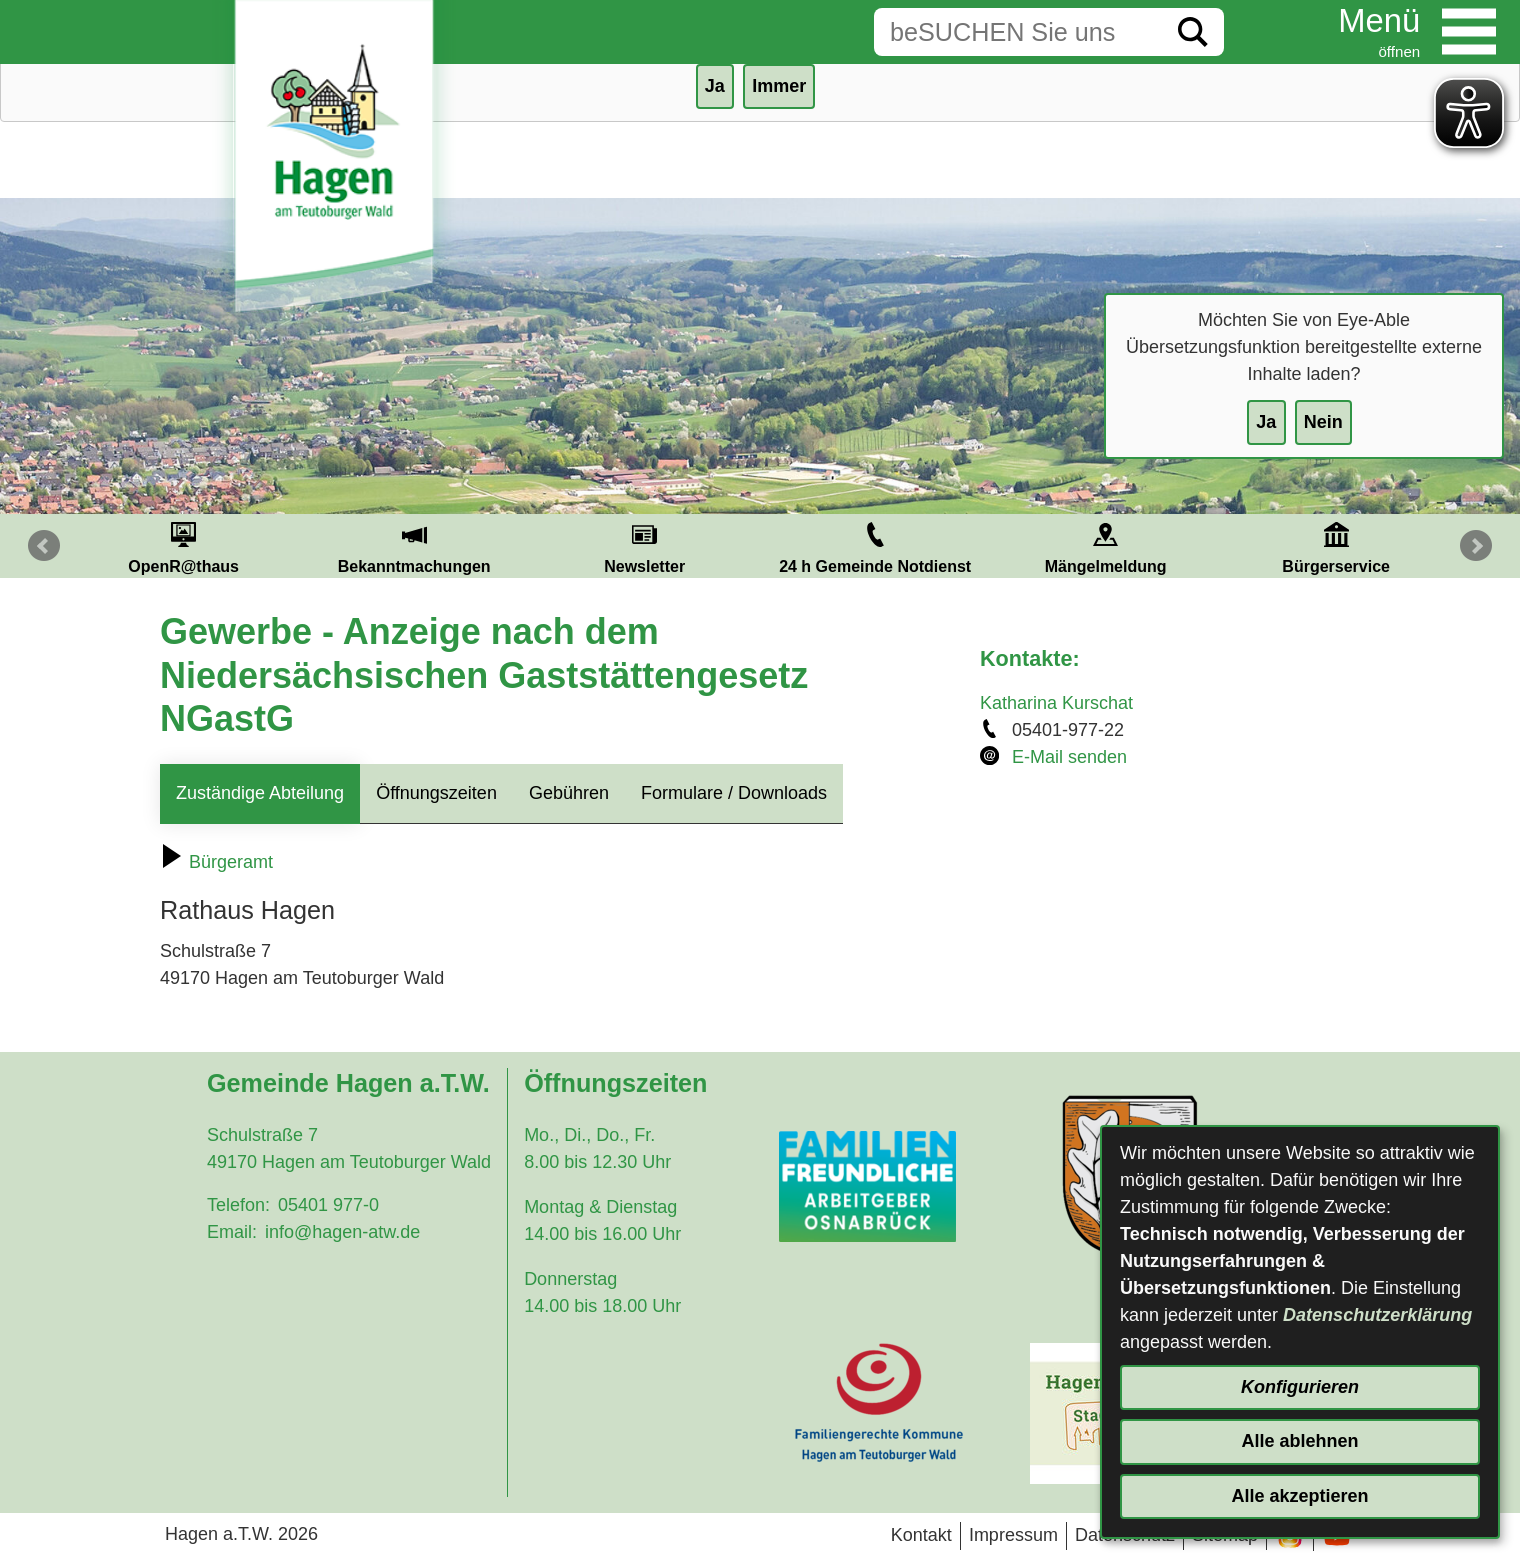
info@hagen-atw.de (342, 1232)
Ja (1266, 422)
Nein (1323, 422)
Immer (779, 86)
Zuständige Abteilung (260, 793)
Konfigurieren (1300, 1387)
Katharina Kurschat (1056, 703)
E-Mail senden (1069, 757)
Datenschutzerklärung (1377, 1315)
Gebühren (569, 793)
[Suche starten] (1193, 32)
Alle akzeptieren (1299, 1496)
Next (1476, 546)
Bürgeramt (216, 862)
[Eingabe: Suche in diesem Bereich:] (1018, 32)
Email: (232, 1232)
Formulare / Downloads (734, 793)
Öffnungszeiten (436, 793)
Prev (44, 546)
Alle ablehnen (1299, 1441)
